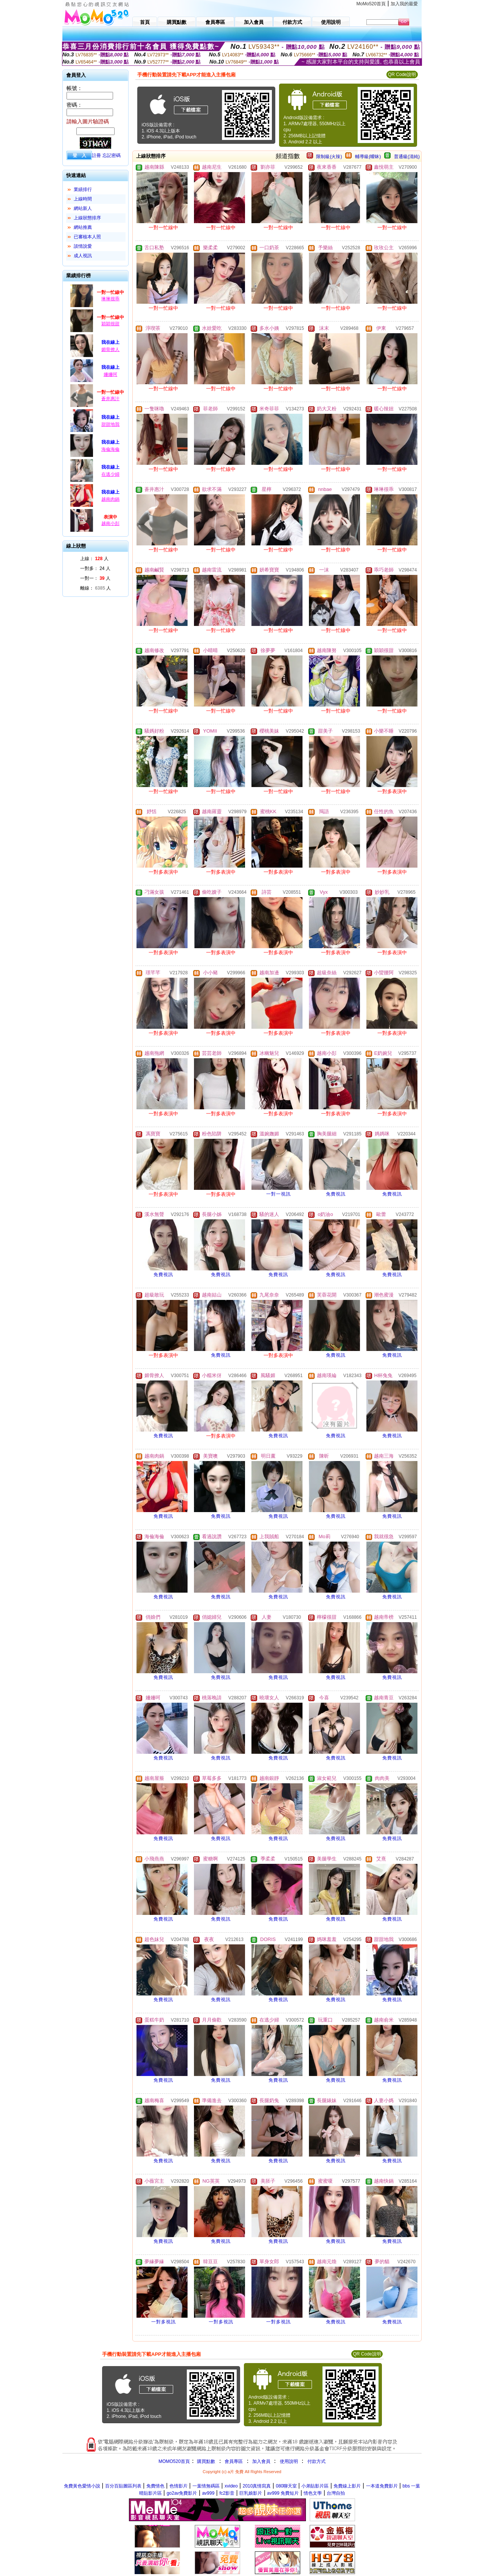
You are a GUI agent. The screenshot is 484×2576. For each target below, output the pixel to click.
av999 (208, 2493)
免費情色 (155, 2486)
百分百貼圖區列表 (123, 2486)
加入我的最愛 (404, 3)
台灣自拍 (336, 2493)
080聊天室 (287, 2486)
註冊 (96, 155)
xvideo (231, 2486)
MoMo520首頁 (371, 3)
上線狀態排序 (87, 217)
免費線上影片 (347, 2486)
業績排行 (83, 189)
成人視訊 (83, 255)
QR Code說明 (402, 74)
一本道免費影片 (382, 2486)
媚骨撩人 (110, 349)
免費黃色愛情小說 (82, 2486)
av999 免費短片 (283, 2493)
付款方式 (316, 2461)
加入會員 (261, 2461)
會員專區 (234, 2461)
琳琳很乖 (110, 298)
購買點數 (205, 2461)
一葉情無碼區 (206, 2486)
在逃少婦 (110, 474)
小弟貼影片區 (315, 2486)
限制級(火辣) (329, 156)
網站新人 (83, 208)
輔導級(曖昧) (368, 156)
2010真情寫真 (257, 2486)
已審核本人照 (87, 236)
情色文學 (313, 2493)
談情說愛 (83, 246)
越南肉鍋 (110, 499)
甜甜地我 (110, 424)
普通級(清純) (407, 156)
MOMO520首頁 (174, 2461)
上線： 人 (94, 558)
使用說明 (289, 2461)
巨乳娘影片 (250, 2493)
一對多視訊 (163, 2321)
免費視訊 (336, 1194)
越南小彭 (110, 523)
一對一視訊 (278, 1194)
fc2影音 (226, 2493)
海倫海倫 (110, 449)
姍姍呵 (110, 374)
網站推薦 (83, 227)
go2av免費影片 (182, 2493)
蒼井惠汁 (110, 398)
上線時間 (83, 199)
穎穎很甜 (110, 323)
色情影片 (178, 2486)
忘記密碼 (111, 155)
